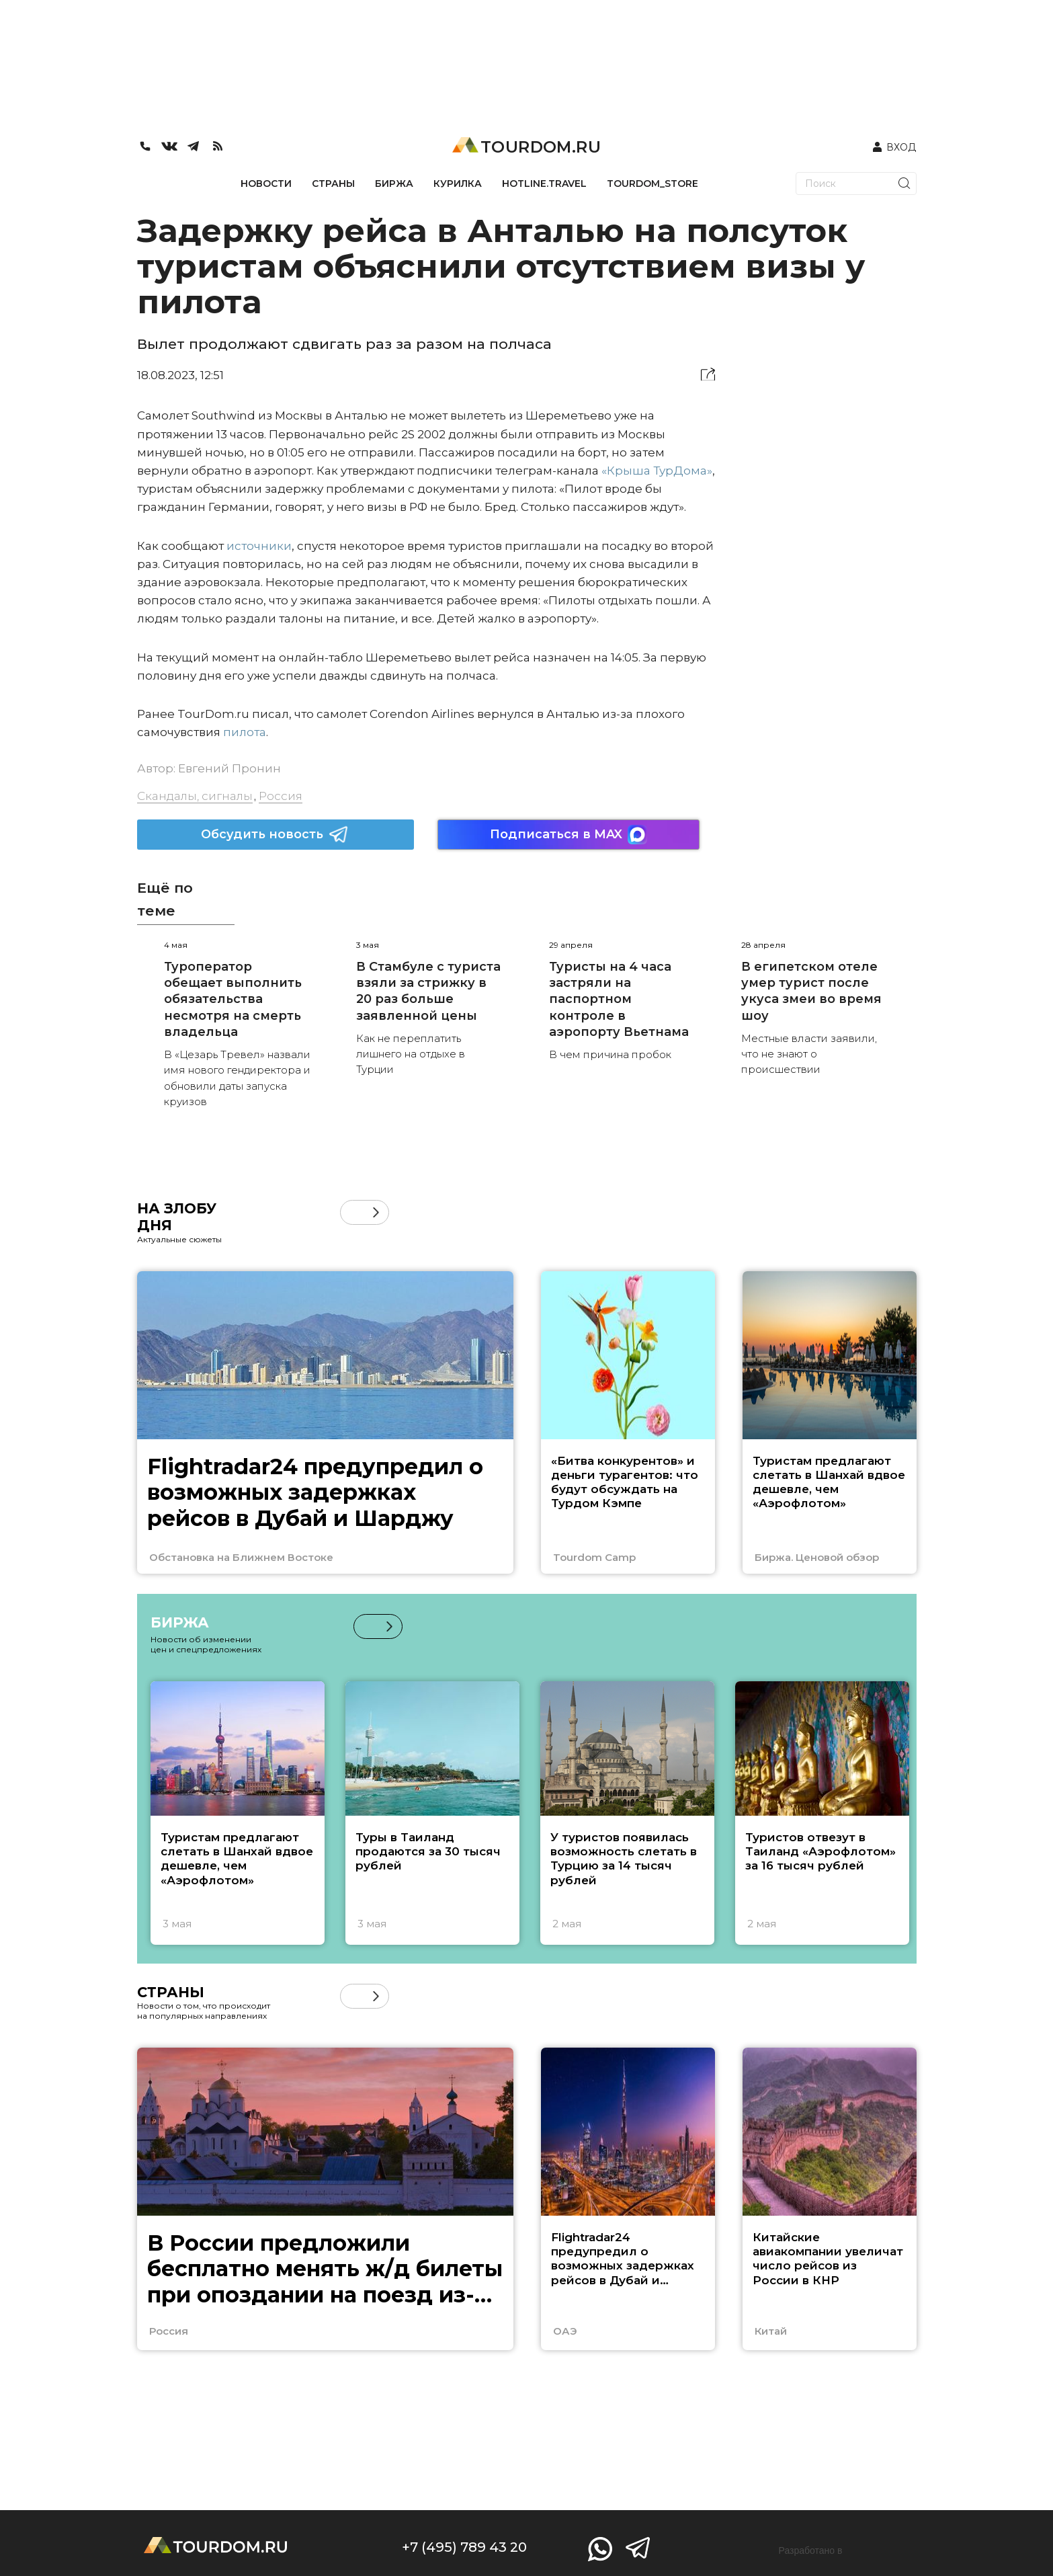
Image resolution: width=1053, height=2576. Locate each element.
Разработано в (811, 2550)
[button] (376, 1212)
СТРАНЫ (333, 183)
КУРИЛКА (457, 183)
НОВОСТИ (266, 183)
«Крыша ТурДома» (656, 470)
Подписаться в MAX (568, 834)
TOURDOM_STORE (652, 183)
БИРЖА (394, 183)
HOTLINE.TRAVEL (544, 183)
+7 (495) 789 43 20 (464, 2547)
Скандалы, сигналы (195, 796)
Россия (280, 796)
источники (259, 546)
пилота (244, 732)
